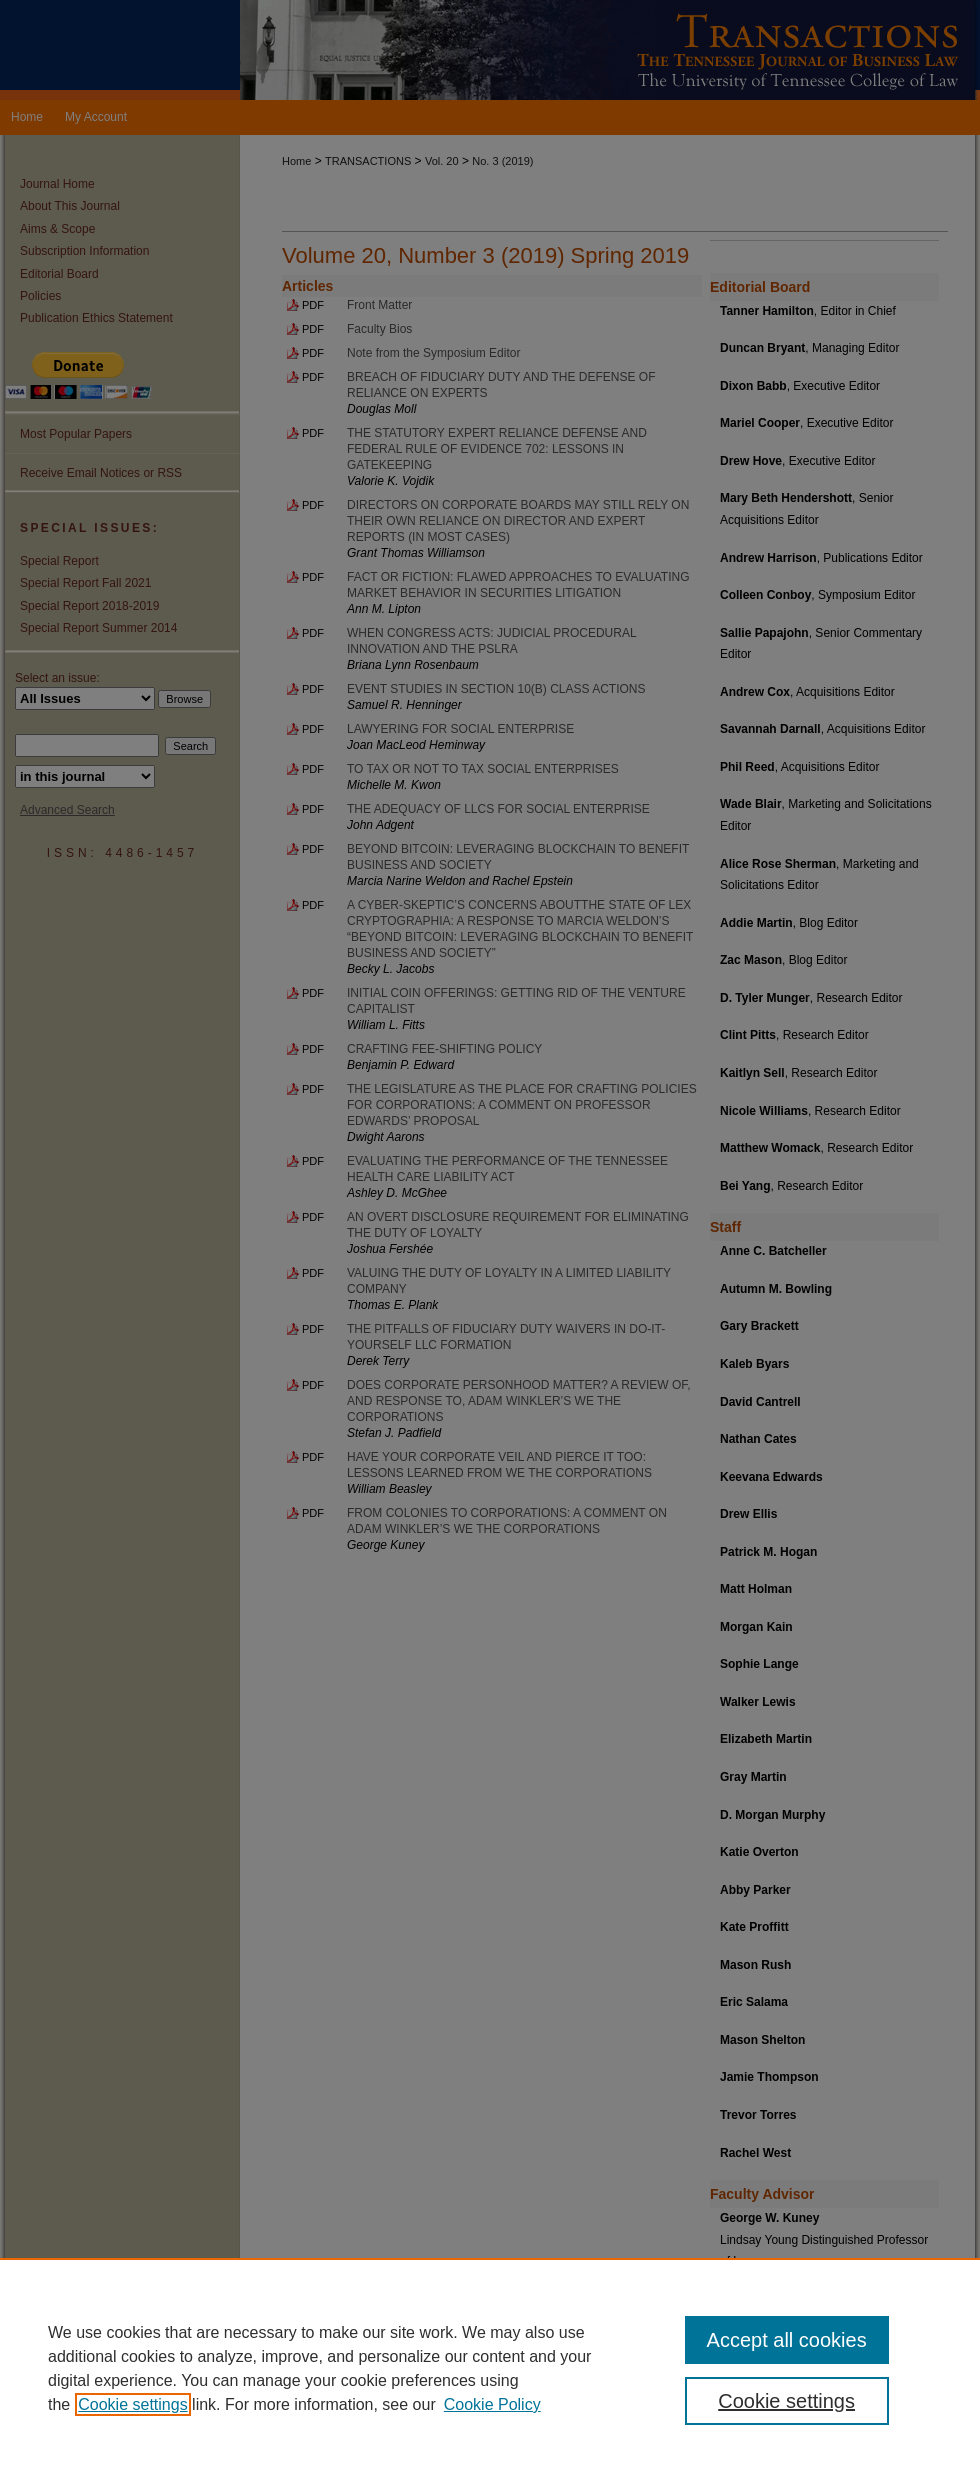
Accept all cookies (787, 2340)
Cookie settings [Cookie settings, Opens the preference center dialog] (786, 2401)
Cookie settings (132, 2404)
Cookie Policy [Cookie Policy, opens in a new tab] (492, 2404)
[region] (490, 2368)
